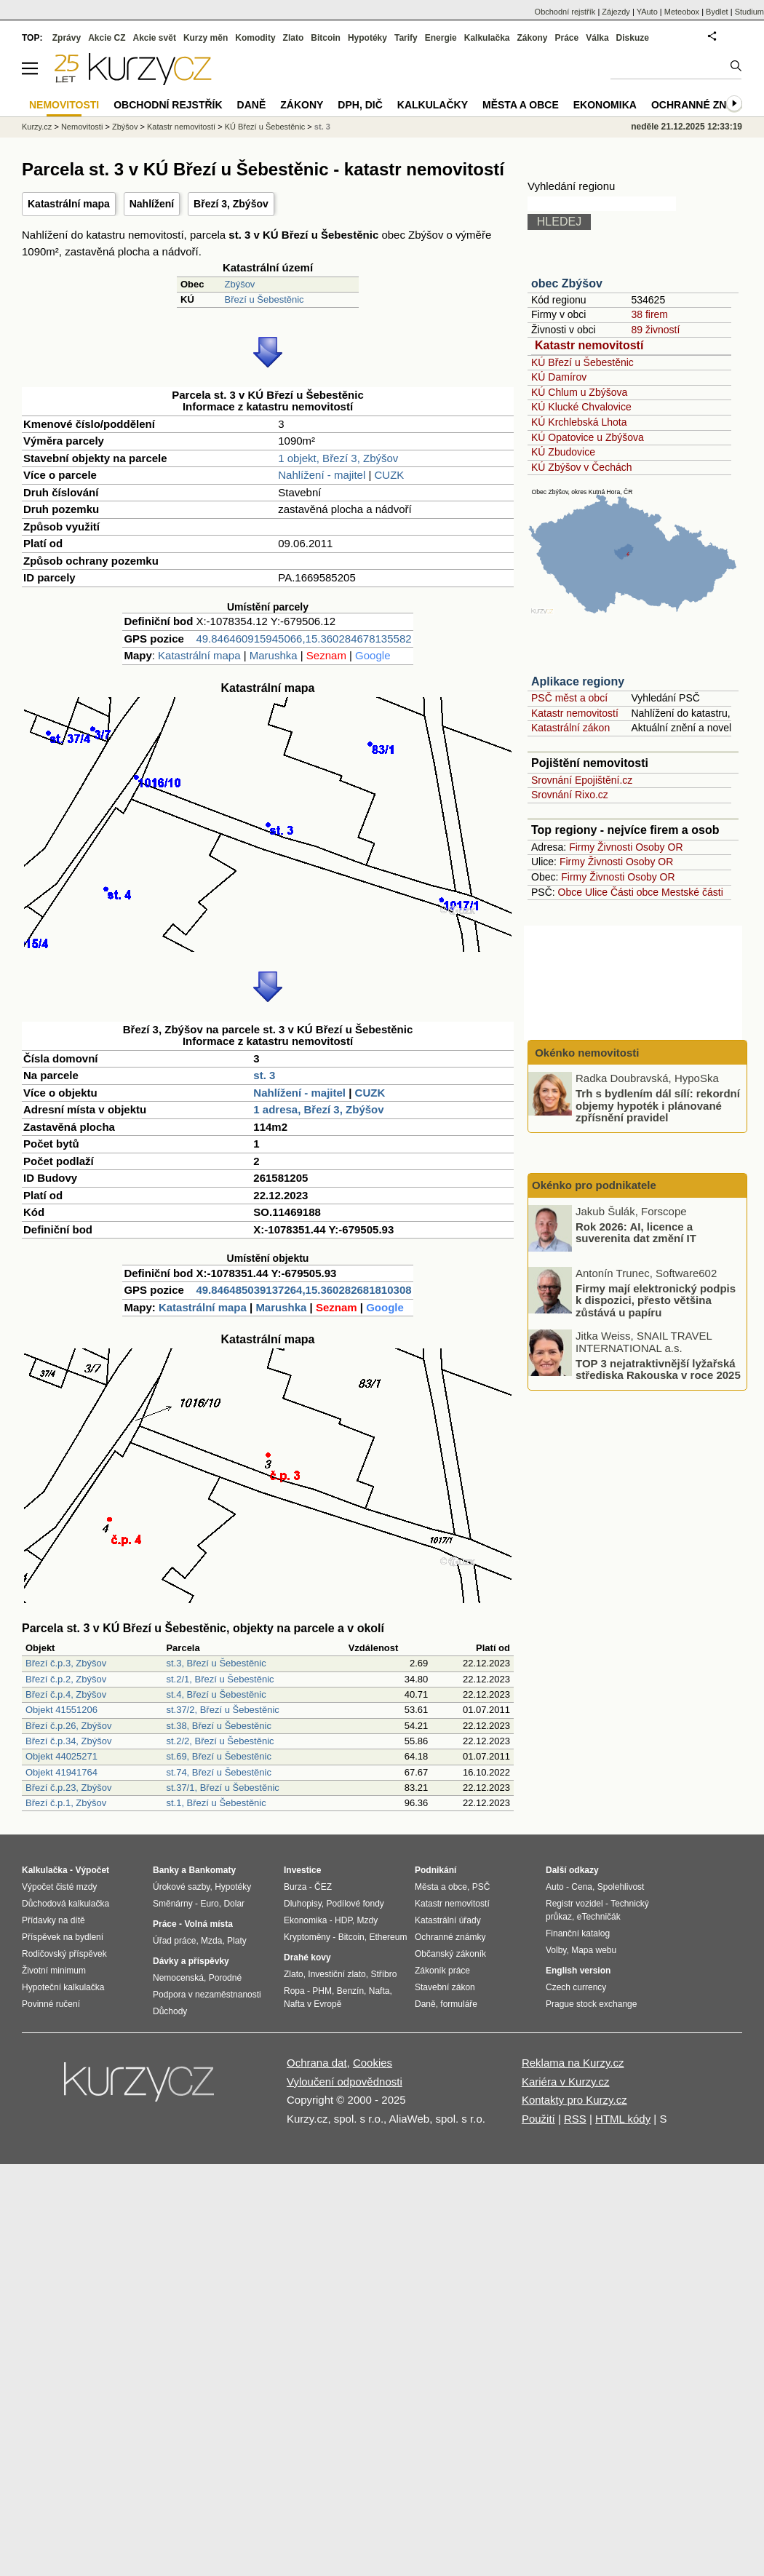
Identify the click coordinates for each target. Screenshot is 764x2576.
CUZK (390, 475)
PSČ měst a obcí (569, 698)
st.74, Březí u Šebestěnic (218, 1772)
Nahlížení (152, 204)
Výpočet (92, 1870)
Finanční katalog (578, 1933)
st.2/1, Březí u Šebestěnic (220, 1679)
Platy (237, 1941)
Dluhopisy (303, 1904)
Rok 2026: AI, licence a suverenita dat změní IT (636, 1232)
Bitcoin (326, 38)
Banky (166, 1870)
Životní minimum (54, 1970)
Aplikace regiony (577, 681)
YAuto (647, 11)
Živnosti (614, 847)
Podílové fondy (354, 1904)
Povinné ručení (51, 2004)
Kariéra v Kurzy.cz (566, 2081)
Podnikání (435, 1870)
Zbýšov (239, 284)
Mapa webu (593, 1950)
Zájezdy (616, 11)
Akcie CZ (106, 38)
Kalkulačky (432, 105)
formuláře (458, 2004)
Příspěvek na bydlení (62, 1937)
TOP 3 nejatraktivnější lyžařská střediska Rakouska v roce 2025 (658, 1368)
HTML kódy (622, 2118)
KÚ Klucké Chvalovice (581, 407)
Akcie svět (154, 38)
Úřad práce (174, 1941)
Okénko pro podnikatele (594, 1185)
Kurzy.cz (37, 126)
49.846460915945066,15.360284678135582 (303, 638)
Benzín (350, 1991)
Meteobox (681, 11)
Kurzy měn (205, 38)
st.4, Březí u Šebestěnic (216, 1694)
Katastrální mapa (69, 204)
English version (578, 1970)
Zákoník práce (442, 1970)
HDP (343, 1920)
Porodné (225, 1978)
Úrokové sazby (181, 1887)
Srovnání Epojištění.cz (581, 780)
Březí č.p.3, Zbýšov (65, 1663)
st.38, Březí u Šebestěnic (218, 1725)
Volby (556, 1950)
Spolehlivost (621, 1887)
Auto (555, 1887)
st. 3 (264, 1075)
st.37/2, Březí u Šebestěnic (222, 1709)
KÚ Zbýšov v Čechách (581, 467)
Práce (567, 38)
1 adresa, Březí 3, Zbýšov (318, 1109)
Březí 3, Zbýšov (231, 204)
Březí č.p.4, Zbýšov (65, 1694)
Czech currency (576, 1987)
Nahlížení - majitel (321, 475)
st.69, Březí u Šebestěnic (218, 1756)
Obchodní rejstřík (565, 11)
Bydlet (717, 11)
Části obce (634, 892)
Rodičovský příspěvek (64, 1954)
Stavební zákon (445, 1987)
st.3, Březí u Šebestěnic (216, 1663)
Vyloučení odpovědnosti (344, 2081)
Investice (302, 1870)
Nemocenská (178, 1978)
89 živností (655, 329)
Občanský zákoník (450, 1954)
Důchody (170, 2011)
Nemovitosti (82, 126)
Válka (597, 38)
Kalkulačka (487, 38)
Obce (570, 892)
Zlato (293, 38)
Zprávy (66, 38)
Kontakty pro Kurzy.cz (574, 2100)
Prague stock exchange (591, 2004)
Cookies (372, 2062)
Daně (251, 105)
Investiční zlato (336, 1974)
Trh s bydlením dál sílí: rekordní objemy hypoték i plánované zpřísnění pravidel (658, 1105)
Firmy (581, 847)
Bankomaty (212, 1870)
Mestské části (692, 892)
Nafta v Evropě (312, 2004)
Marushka (274, 655)
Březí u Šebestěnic (263, 299)
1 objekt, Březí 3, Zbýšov (338, 458)
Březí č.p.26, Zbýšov (68, 1725)
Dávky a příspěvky (191, 1961)
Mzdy (367, 1920)
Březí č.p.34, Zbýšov (68, 1741)
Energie (441, 38)
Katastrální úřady (448, 1920)
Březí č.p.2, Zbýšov (65, 1679)
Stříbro (383, 1974)
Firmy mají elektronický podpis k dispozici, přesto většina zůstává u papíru (656, 1299)
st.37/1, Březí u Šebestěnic (222, 1787)
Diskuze (632, 38)
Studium (749, 11)
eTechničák (599, 1917)
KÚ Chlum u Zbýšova (579, 392)
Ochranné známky (704, 105)
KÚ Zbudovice (563, 452)
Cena (581, 1887)
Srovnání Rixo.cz (569, 794)
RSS (575, 2118)
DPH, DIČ (360, 105)
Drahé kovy (307, 1957)
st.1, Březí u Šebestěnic (216, 1802)
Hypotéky (367, 38)
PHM (322, 1991)
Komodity (255, 38)
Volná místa (208, 1924)
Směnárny (173, 1904)
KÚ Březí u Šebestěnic (582, 362)
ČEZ (323, 1887)
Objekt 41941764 (61, 1772)
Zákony (532, 38)
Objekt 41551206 (61, 1709)
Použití (538, 2118)
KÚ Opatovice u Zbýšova (587, 437)
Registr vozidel (574, 1904)
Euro (209, 1904)
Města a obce (520, 105)
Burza (295, 1887)
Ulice (596, 892)
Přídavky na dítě (53, 1920)
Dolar (233, 1904)
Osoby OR (659, 847)
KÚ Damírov (558, 377)
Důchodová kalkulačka (65, 1904)
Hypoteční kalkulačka (63, 1987)
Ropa (294, 1991)
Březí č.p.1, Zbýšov (65, 1802)
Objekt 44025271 (61, 1756)
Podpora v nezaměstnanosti (207, 1994)
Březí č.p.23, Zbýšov (68, 1787)
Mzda (211, 1941)
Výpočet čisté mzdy (59, 1887)
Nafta (379, 1991)
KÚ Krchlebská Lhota (579, 422)
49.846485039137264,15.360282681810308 (303, 1290)
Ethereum (388, 1937)
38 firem (649, 314)
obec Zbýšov (566, 283)
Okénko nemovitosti (586, 1052)
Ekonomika (605, 105)
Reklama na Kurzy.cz (573, 2062)
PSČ (481, 1887)
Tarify (406, 38)
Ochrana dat (317, 2062)
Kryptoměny (307, 1937)
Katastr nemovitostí (589, 345)
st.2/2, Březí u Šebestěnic (220, 1741)
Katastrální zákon (570, 728)
